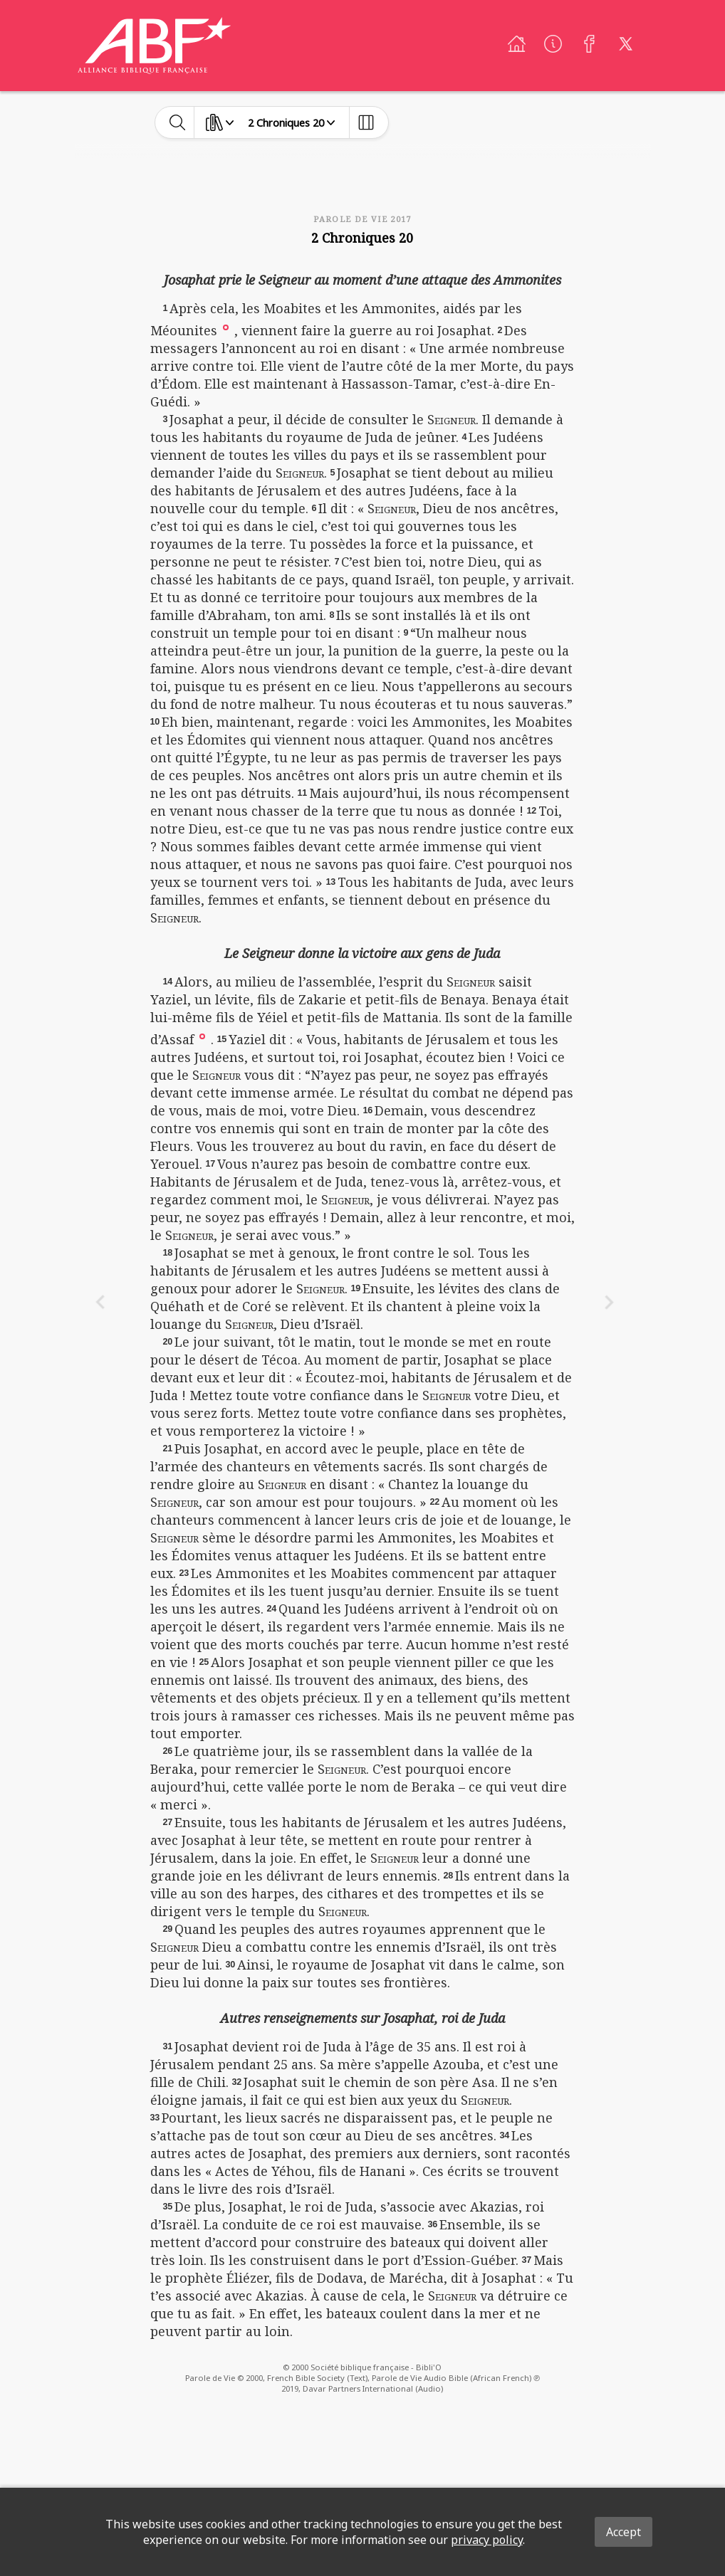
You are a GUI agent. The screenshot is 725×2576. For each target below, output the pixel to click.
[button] (225, 326)
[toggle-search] (177, 122)
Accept (623, 2532)
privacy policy (487, 2540)
